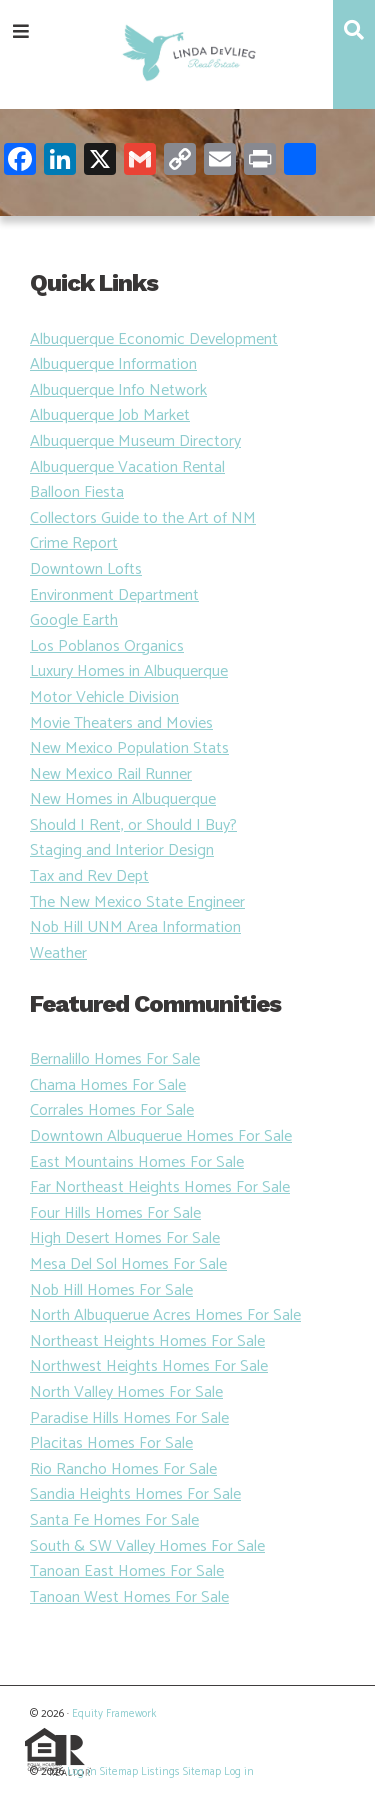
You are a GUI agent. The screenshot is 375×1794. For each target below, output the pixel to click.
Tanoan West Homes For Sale (129, 1597)
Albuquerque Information (113, 364)
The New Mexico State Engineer (137, 902)
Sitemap (119, 1772)
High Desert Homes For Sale (125, 1238)
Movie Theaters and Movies (121, 723)
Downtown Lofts (86, 569)
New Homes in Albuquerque (123, 799)
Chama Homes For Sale (108, 1085)
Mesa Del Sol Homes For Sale (128, 1264)
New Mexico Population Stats (129, 748)
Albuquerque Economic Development (154, 339)
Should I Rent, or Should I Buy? (133, 825)
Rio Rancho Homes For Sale (123, 1469)
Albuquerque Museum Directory (135, 441)
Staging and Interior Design (122, 850)
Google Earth (74, 620)
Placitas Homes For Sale (111, 1443)
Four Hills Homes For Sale (115, 1213)
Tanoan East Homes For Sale (127, 1571)
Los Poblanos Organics (107, 646)
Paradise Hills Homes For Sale (129, 1418)
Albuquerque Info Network (118, 390)
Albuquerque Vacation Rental (127, 467)
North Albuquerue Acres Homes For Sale (165, 1315)
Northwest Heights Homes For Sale (149, 1366)
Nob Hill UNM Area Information (135, 927)
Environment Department (114, 595)
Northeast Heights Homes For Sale (147, 1341)
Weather (58, 953)
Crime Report (74, 543)
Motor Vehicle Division (104, 697)
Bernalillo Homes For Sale (115, 1059)
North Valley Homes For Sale (126, 1392)
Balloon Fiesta (77, 492)
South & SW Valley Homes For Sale (147, 1546)
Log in (82, 1772)
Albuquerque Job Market (110, 415)
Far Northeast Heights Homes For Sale (160, 1187)
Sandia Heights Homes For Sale (135, 1494)
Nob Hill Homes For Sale (111, 1290)
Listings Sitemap (181, 1772)
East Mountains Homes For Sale (137, 1162)
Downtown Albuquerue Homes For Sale (161, 1136)
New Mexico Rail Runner (111, 774)
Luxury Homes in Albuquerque (129, 671)
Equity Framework (114, 1714)
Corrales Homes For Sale (112, 1110)
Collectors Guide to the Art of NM (143, 518)
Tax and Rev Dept (89, 876)
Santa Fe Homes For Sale (114, 1520)
